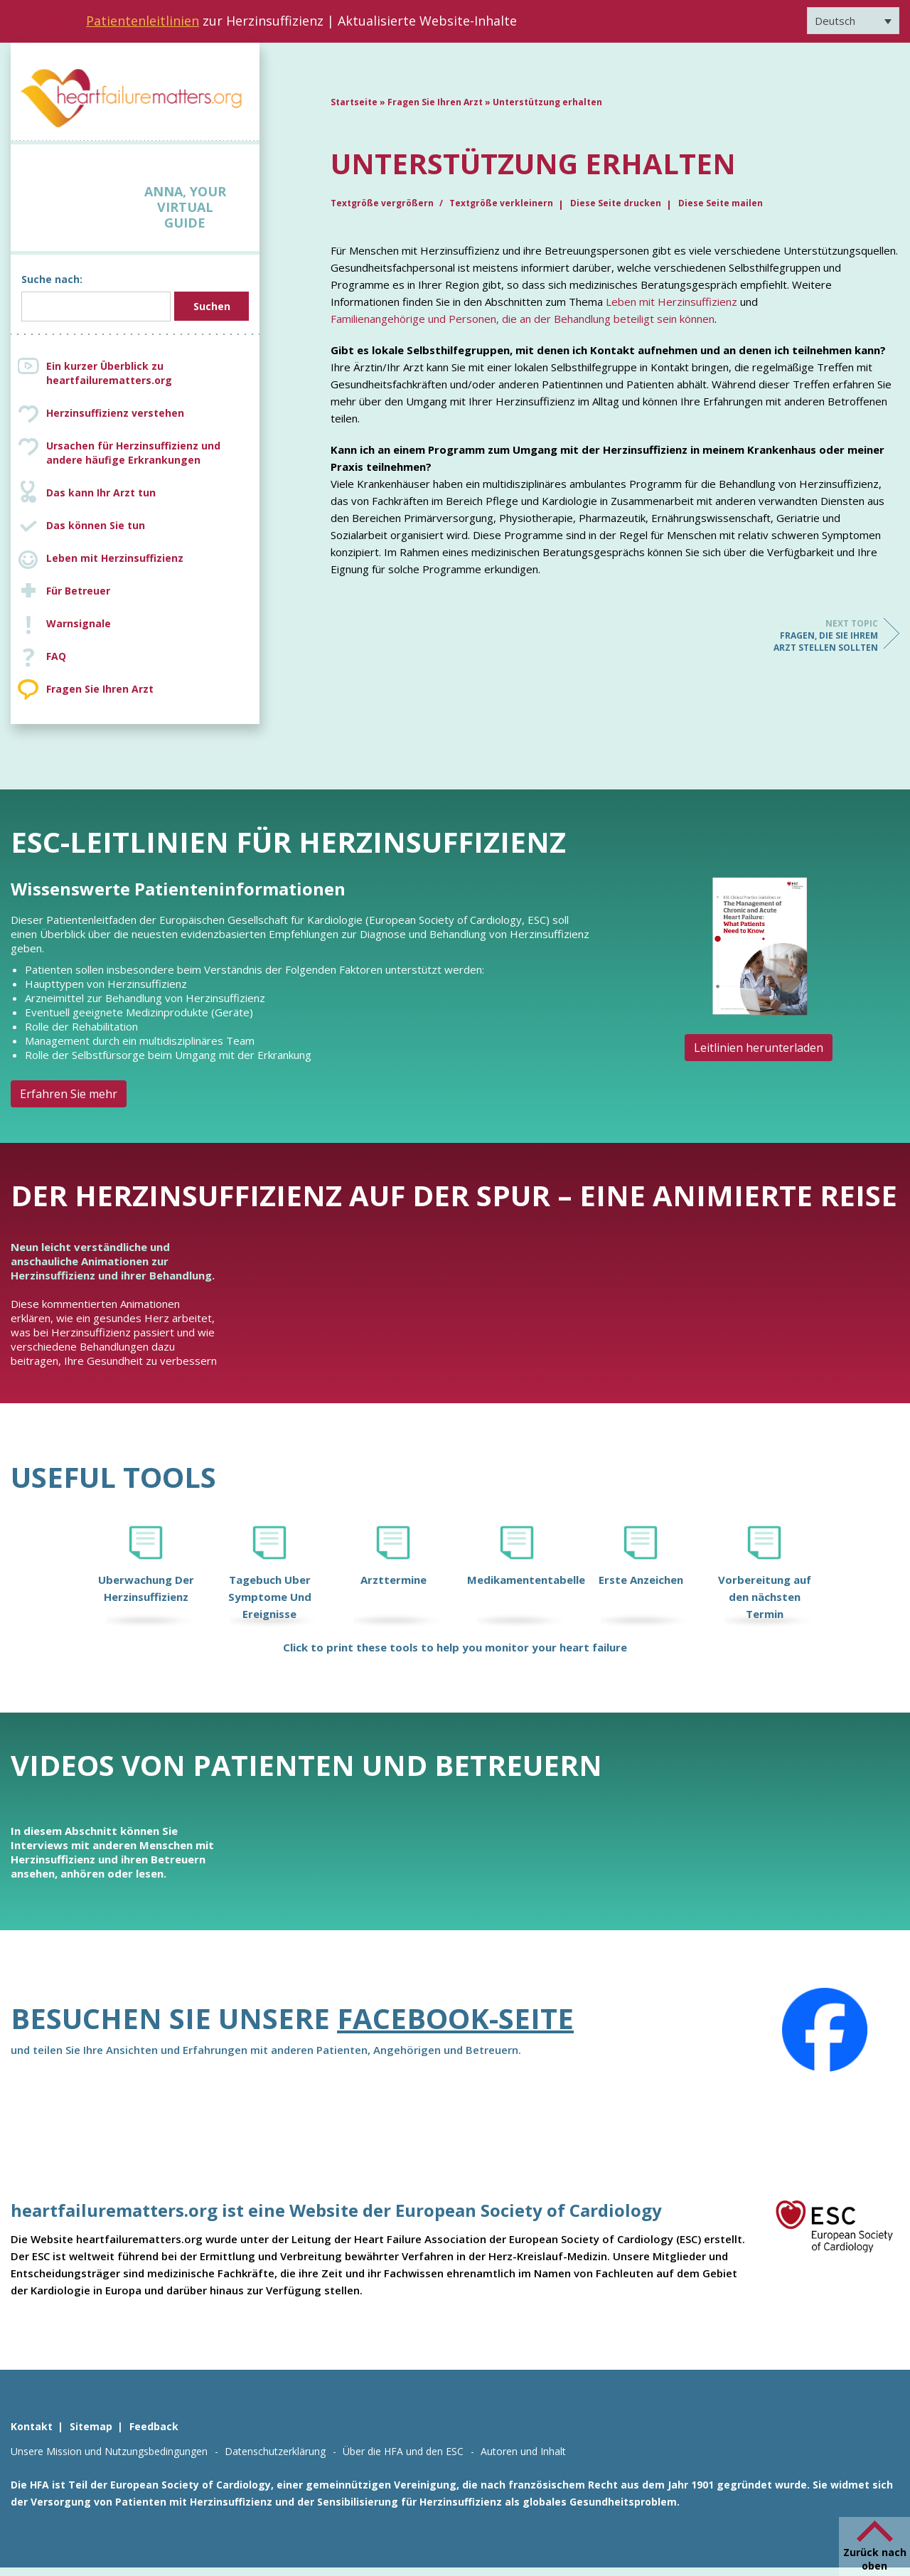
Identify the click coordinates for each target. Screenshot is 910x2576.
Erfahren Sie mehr (68, 1094)
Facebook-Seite (455, 2018)
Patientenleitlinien (142, 20)
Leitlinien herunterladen (758, 1047)
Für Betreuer (78, 590)
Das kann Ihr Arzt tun (101, 492)
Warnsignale (78, 623)
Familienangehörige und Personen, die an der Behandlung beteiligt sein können (522, 319)
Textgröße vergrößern (383, 203)
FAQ (56, 656)
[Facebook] (824, 2029)
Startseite (354, 102)
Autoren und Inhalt (523, 2451)
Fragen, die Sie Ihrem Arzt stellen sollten (821, 635)
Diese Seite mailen (720, 203)
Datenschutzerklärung (275, 2451)
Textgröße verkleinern (501, 203)
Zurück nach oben (874, 2558)
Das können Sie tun (95, 525)
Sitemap (91, 2426)
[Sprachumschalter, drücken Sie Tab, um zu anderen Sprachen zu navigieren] (853, 20)
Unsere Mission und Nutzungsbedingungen (109, 2451)
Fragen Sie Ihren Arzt (100, 689)
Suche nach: (51, 279)
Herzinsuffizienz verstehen (115, 413)
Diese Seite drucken (615, 203)
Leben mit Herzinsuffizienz (114, 558)
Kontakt (32, 2426)
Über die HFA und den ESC (403, 2451)
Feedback (153, 2426)
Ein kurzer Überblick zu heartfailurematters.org (109, 373)
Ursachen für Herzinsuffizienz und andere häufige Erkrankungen (149, 453)
